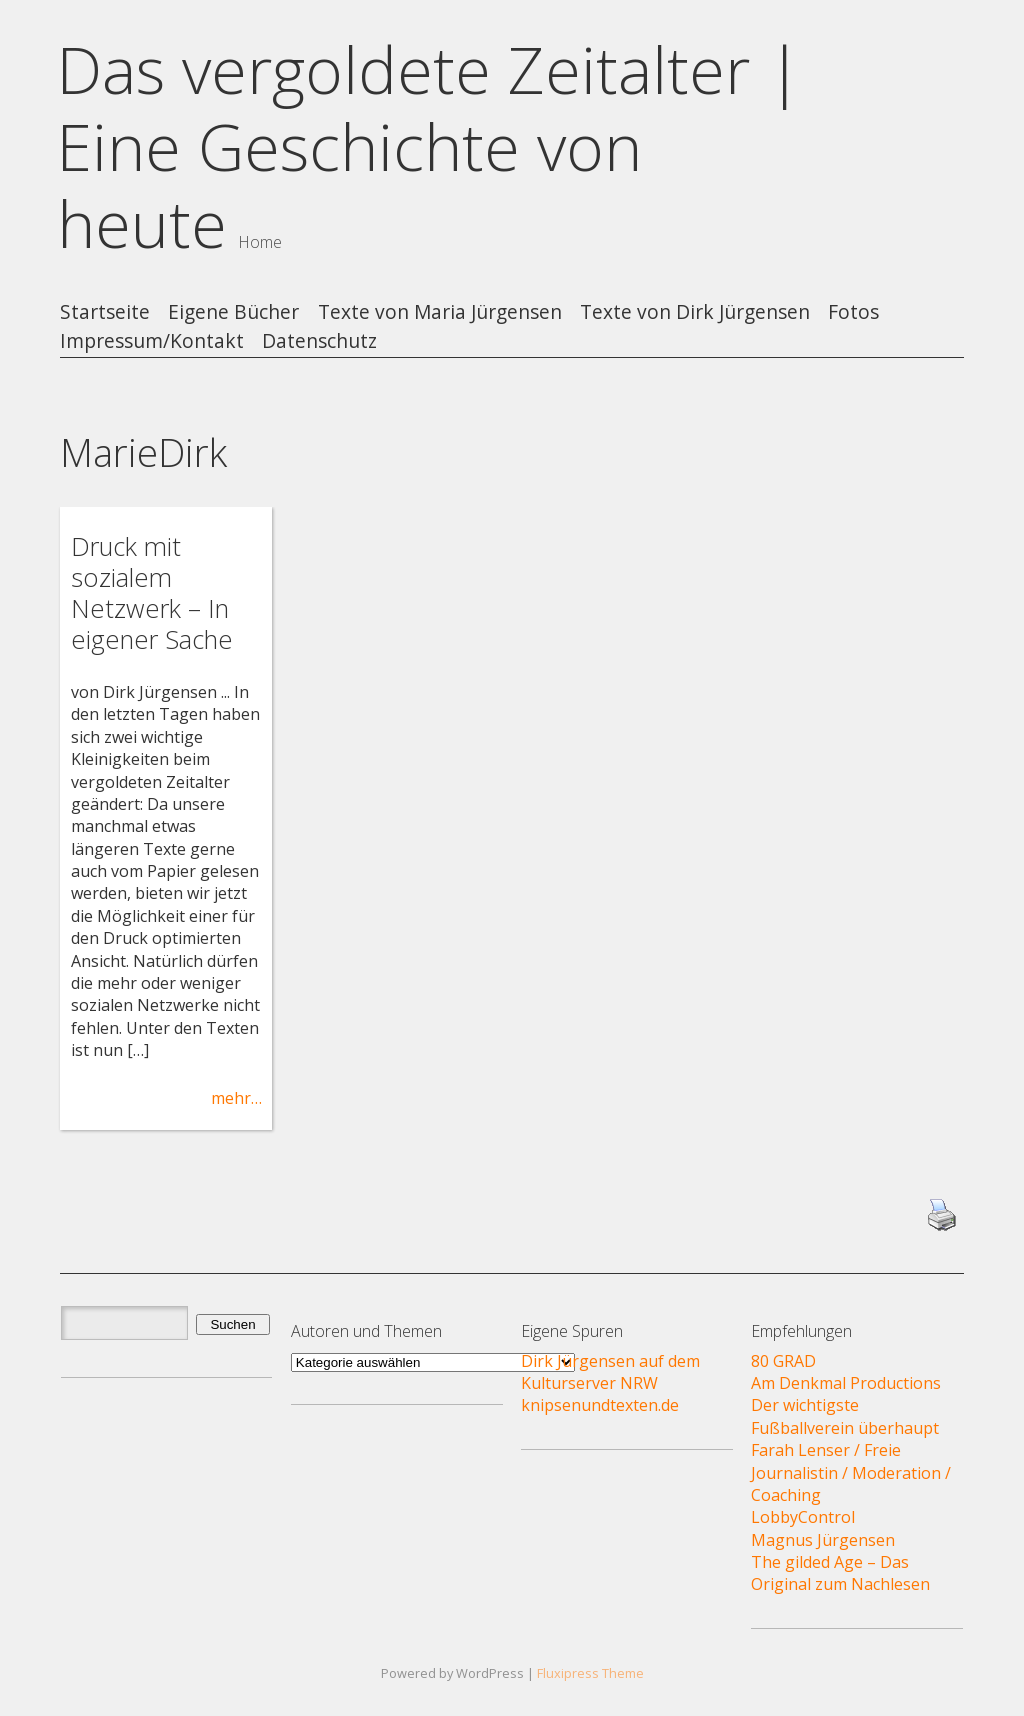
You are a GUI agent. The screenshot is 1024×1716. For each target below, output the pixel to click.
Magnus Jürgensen (823, 1540)
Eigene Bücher (233, 312)
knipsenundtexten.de (600, 1405)
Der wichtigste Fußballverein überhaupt (845, 1416)
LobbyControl (803, 1517)
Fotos (853, 312)
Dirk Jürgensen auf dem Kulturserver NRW (610, 1372)
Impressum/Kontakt (152, 341)
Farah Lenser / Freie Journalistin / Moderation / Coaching (851, 1472)
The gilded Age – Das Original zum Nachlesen (840, 1573)
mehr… (236, 1098)
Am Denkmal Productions (846, 1383)
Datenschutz (319, 341)
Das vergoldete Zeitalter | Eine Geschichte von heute (429, 146)
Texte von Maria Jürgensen (440, 312)
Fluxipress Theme (590, 1673)
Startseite (105, 312)
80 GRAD (783, 1361)
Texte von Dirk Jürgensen (695, 312)
